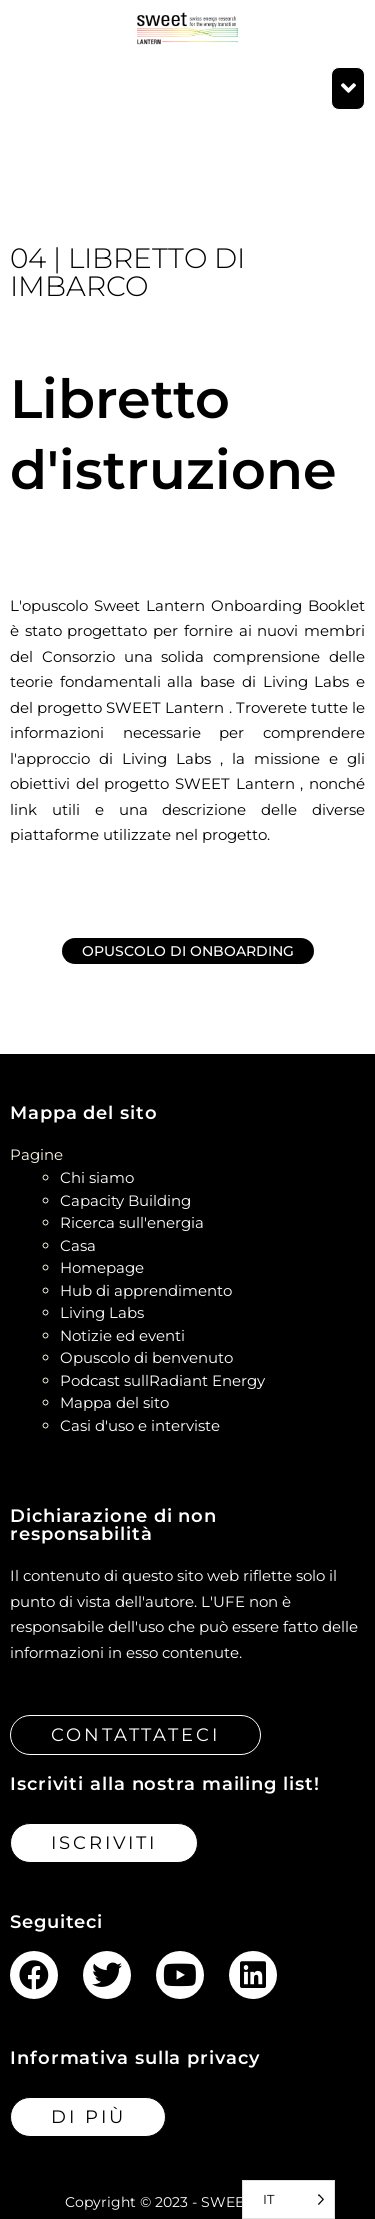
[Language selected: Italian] (288, 2199)
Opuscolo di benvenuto (146, 1357)
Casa (78, 1245)
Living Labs (102, 1312)
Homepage (102, 1267)
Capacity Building (125, 1200)
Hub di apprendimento (146, 1290)
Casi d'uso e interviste (140, 1425)
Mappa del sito (114, 1402)
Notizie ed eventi (122, 1335)
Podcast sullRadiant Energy (162, 1380)
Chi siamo (97, 1177)
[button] (348, 89)
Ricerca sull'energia (132, 1222)
